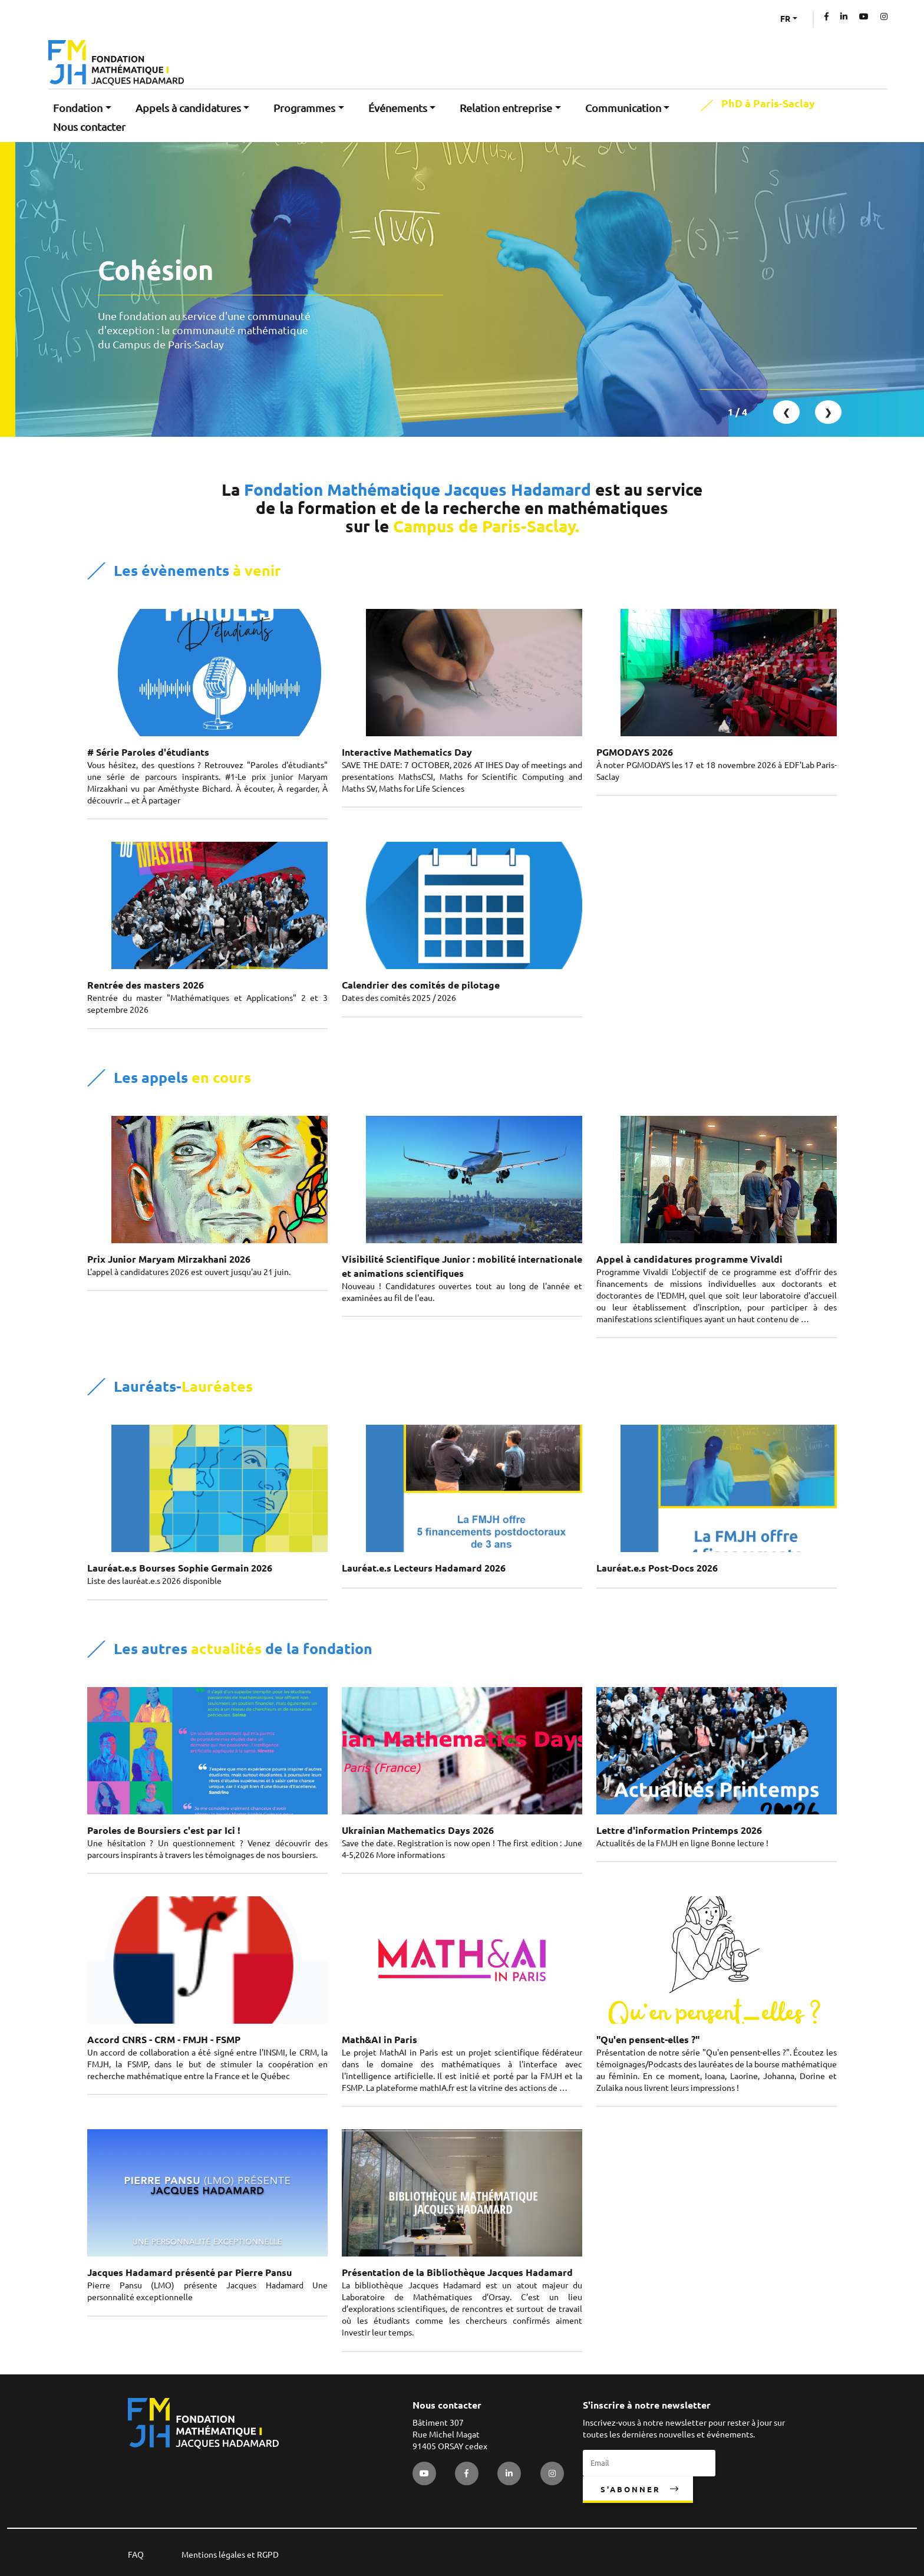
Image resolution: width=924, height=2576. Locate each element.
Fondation (78, 108)
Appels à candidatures (188, 108)
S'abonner (630, 2489)
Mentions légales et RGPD (230, 2554)
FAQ (136, 2554)
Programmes (304, 108)
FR (785, 19)
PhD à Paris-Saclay (768, 103)
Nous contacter (89, 127)
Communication (623, 108)
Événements (397, 108)
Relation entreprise (506, 108)
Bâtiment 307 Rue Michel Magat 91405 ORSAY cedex (449, 2434)
